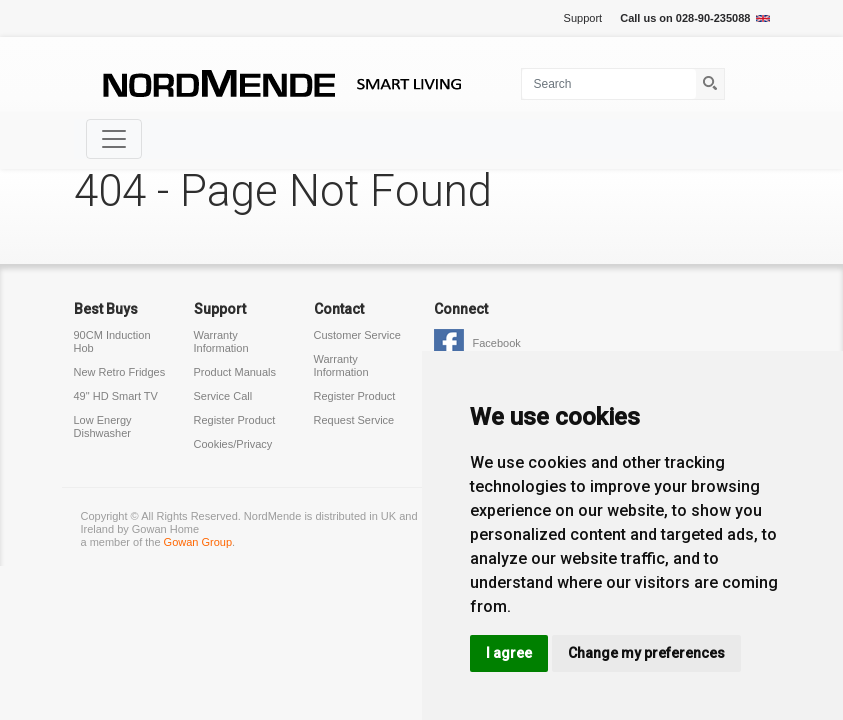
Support (583, 18)
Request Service (354, 420)
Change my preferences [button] (646, 653)
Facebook (497, 343)
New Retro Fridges (120, 372)
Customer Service (357, 335)
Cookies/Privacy (233, 444)
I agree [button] (509, 653)
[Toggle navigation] (114, 139)
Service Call (223, 396)
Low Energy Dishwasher (103, 426)
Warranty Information (221, 341)
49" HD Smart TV (116, 396)
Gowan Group (198, 542)
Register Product (235, 420)
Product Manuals (235, 372)
